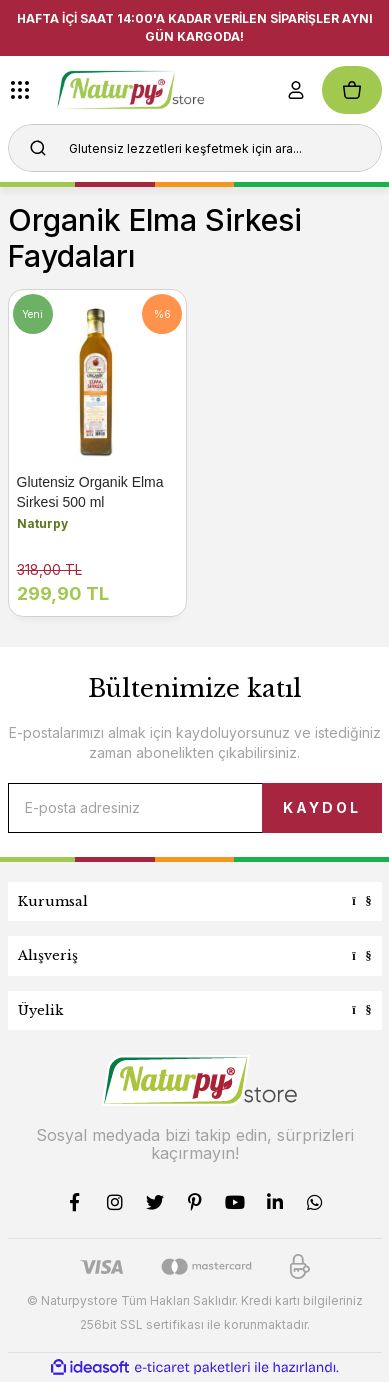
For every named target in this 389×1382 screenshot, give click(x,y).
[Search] (195, 148)
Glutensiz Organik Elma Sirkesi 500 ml (90, 492)
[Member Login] (296, 90)
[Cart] (352, 90)
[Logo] (158, 90)
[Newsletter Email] (195, 808)
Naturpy (42, 523)
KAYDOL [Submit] (322, 807)
